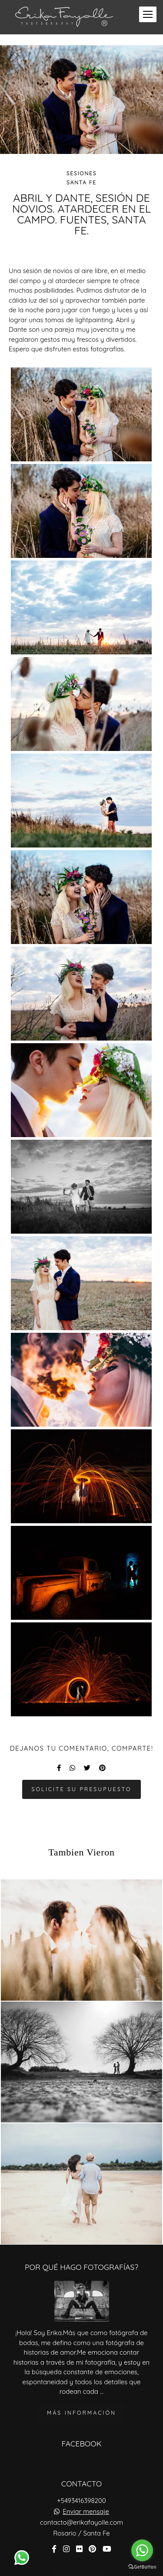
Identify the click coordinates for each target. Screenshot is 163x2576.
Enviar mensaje (86, 2507)
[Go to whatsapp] (142, 2550)
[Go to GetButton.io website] (142, 2567)
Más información (81, 2408)
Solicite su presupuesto (81, 1789)
